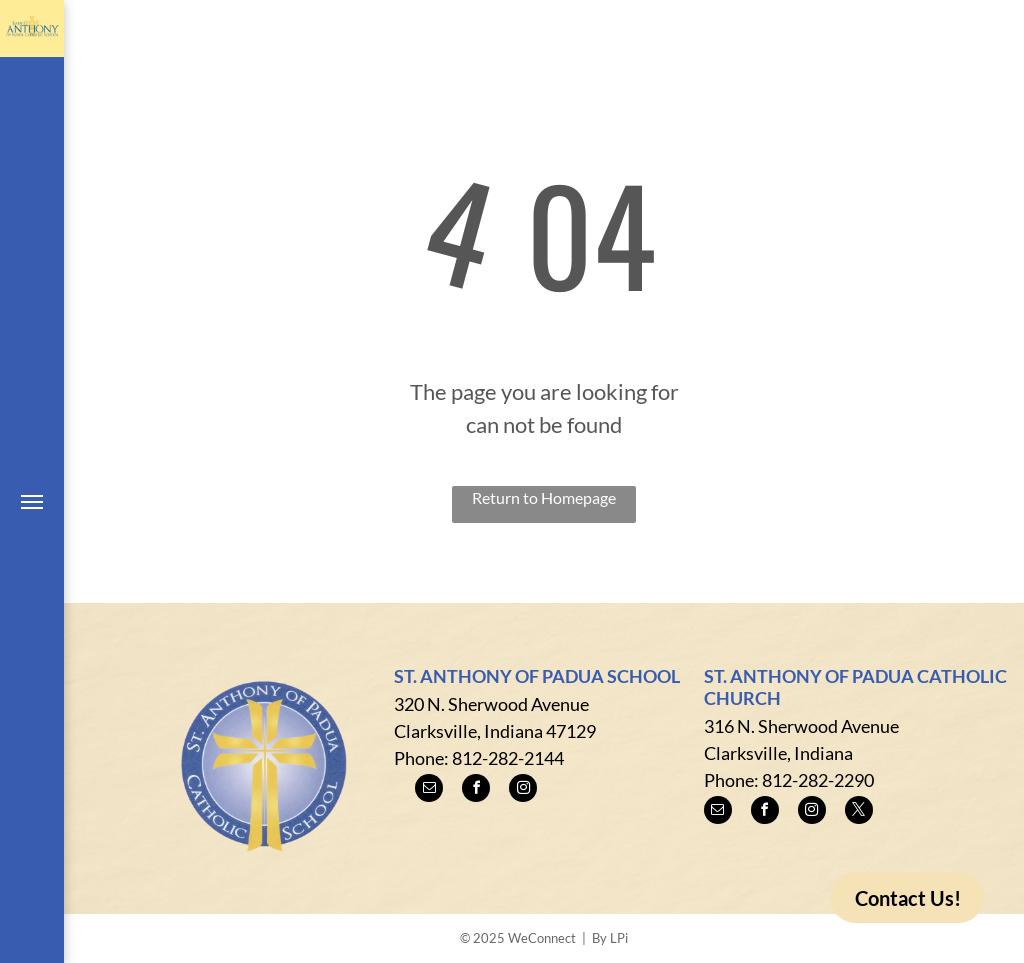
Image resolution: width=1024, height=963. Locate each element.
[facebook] (476, 790)
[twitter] (859, 812)
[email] (429, 790)
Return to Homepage (544, 497)
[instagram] (523, 790)
